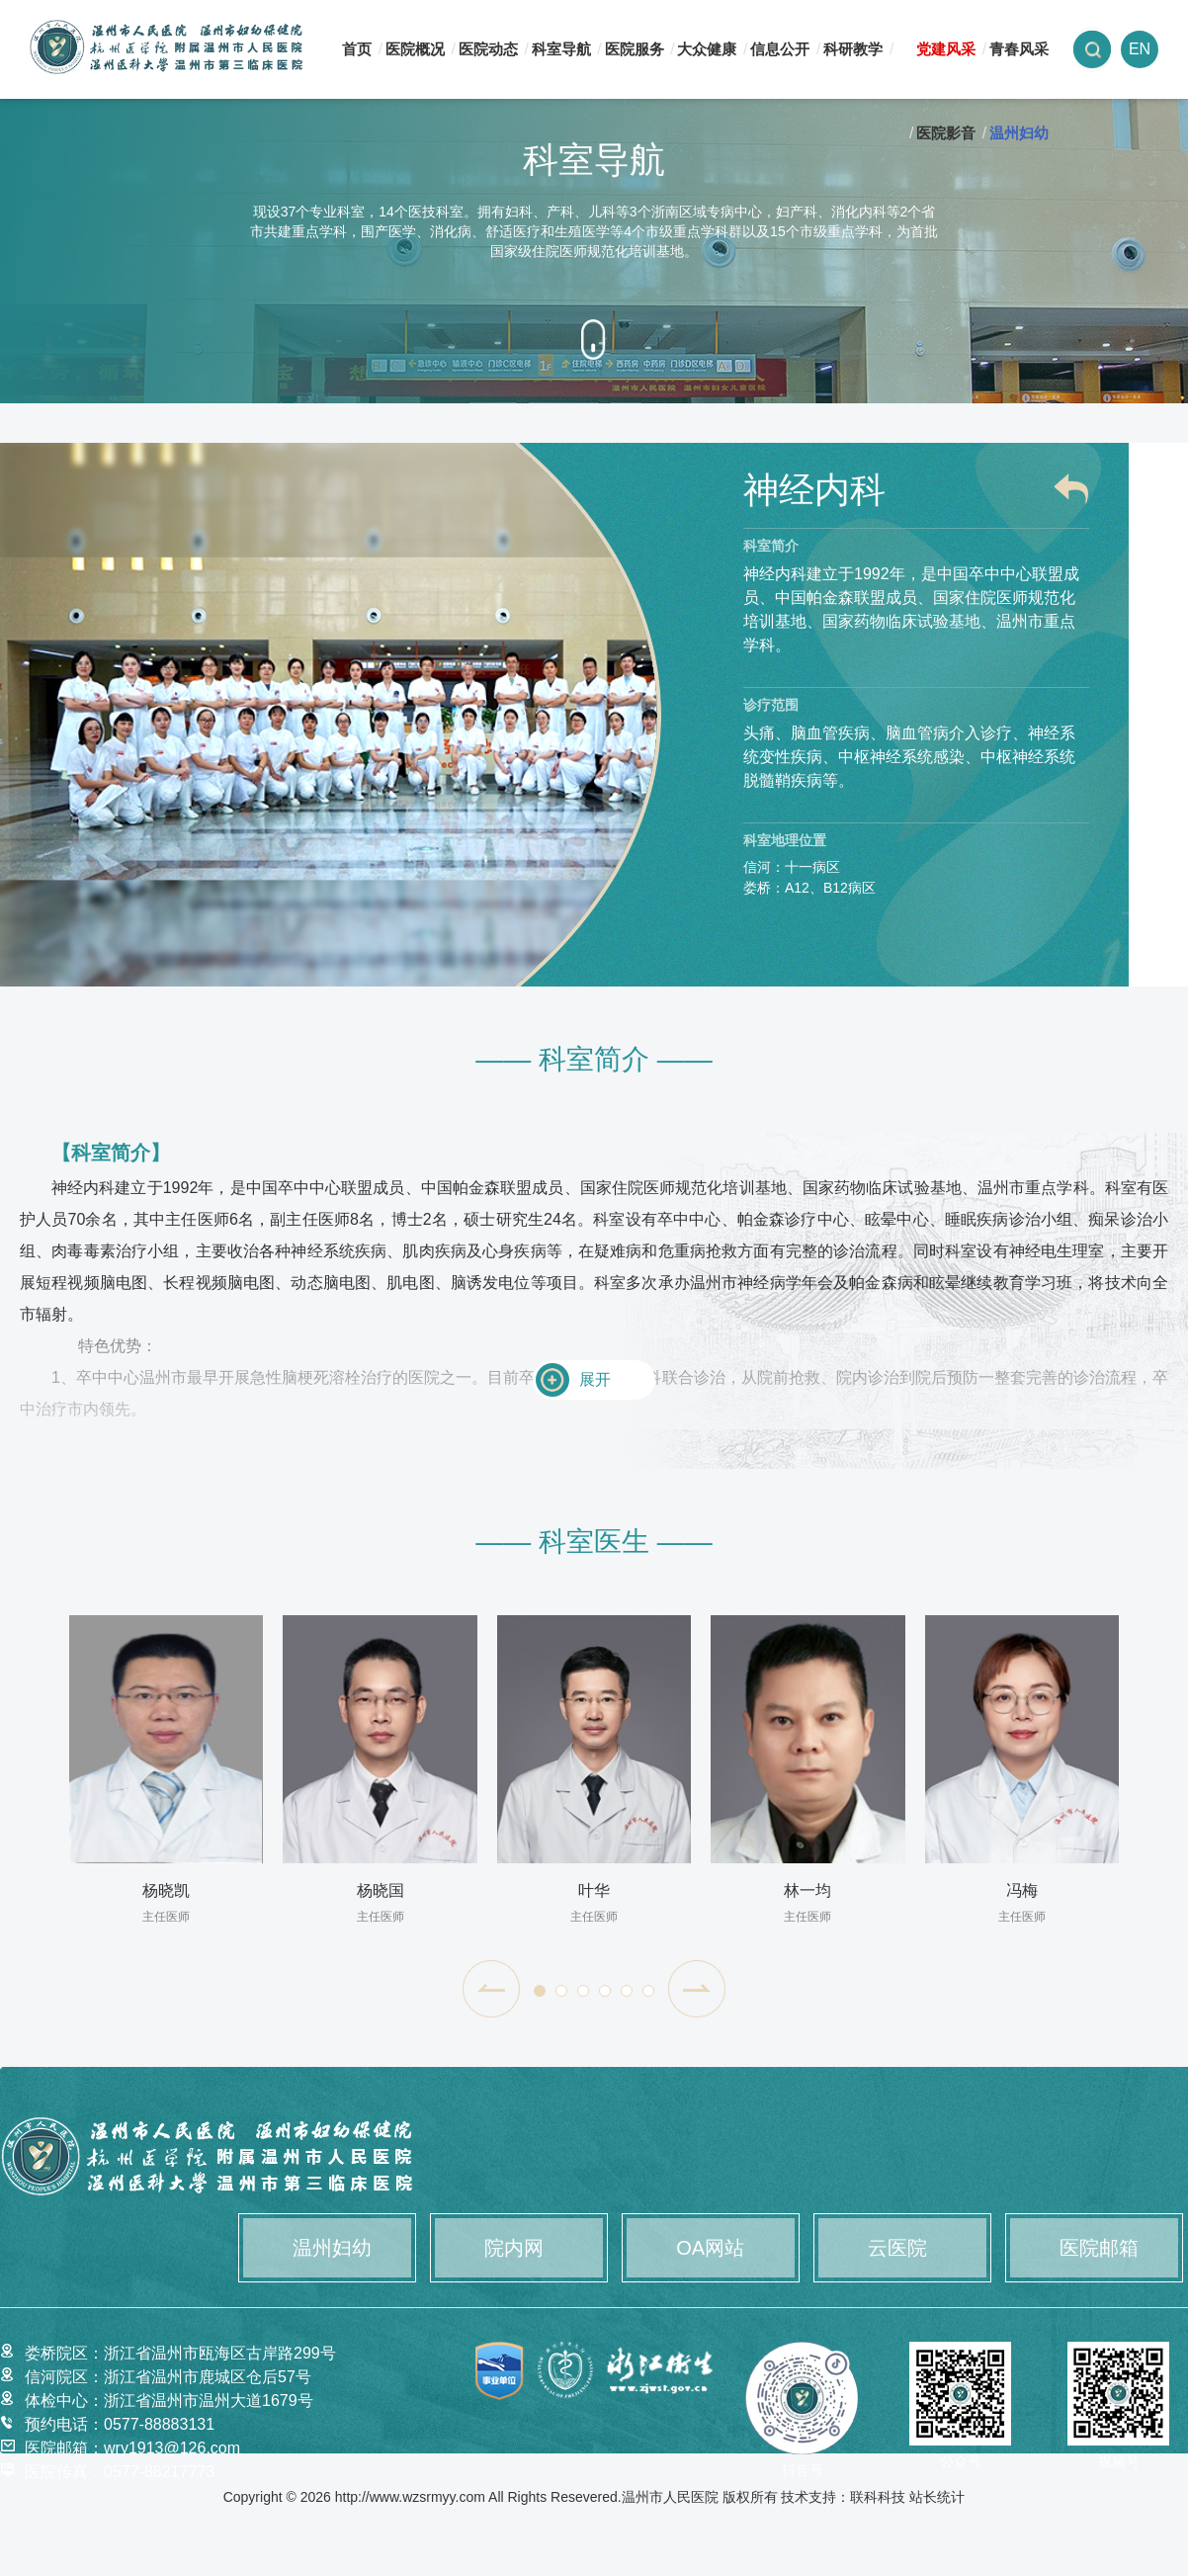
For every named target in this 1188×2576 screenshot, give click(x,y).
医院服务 (634, 49)
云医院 (897, 2248)
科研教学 (853, 49)
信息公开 (779, 49)
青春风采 (1019, 49)
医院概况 (415, 49)
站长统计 (937, 2496)
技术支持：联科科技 (843, 2496)
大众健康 (706, 49)
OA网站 (710, 2248)
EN (1139, 49)
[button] (491, 1989)
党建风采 (946, 49)
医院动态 (488, 49)
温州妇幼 (1019, 133)
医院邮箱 (1099, 2248)
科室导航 (561, 49)
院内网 (514, 2248)
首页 (357, 49)
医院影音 (946, 133)
